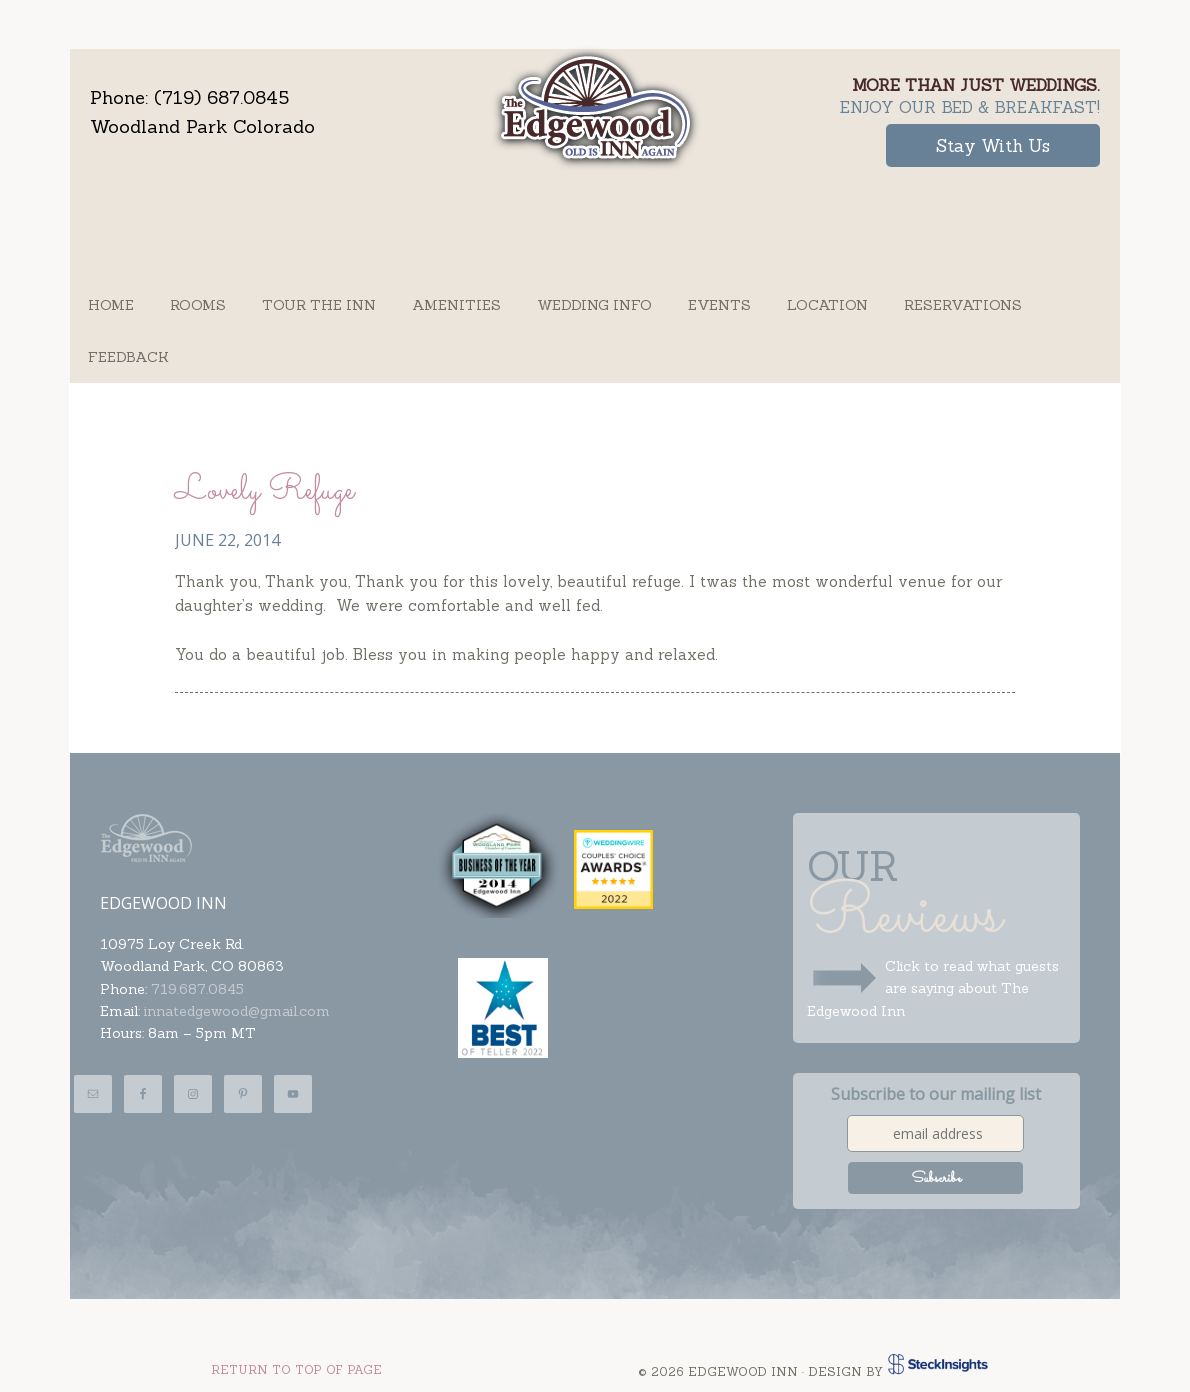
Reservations (963, 305)
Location (827, 305)
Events (719, 305)
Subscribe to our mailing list (936, 1094)
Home (111, 305)
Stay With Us (990, 145)
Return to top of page (296, 1369)
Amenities (456, 305)
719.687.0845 (197, 989)
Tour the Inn (319, 305)
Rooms (198, 305)
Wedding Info (594, 305)
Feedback (128, 357)
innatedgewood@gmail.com (237, 1011)
